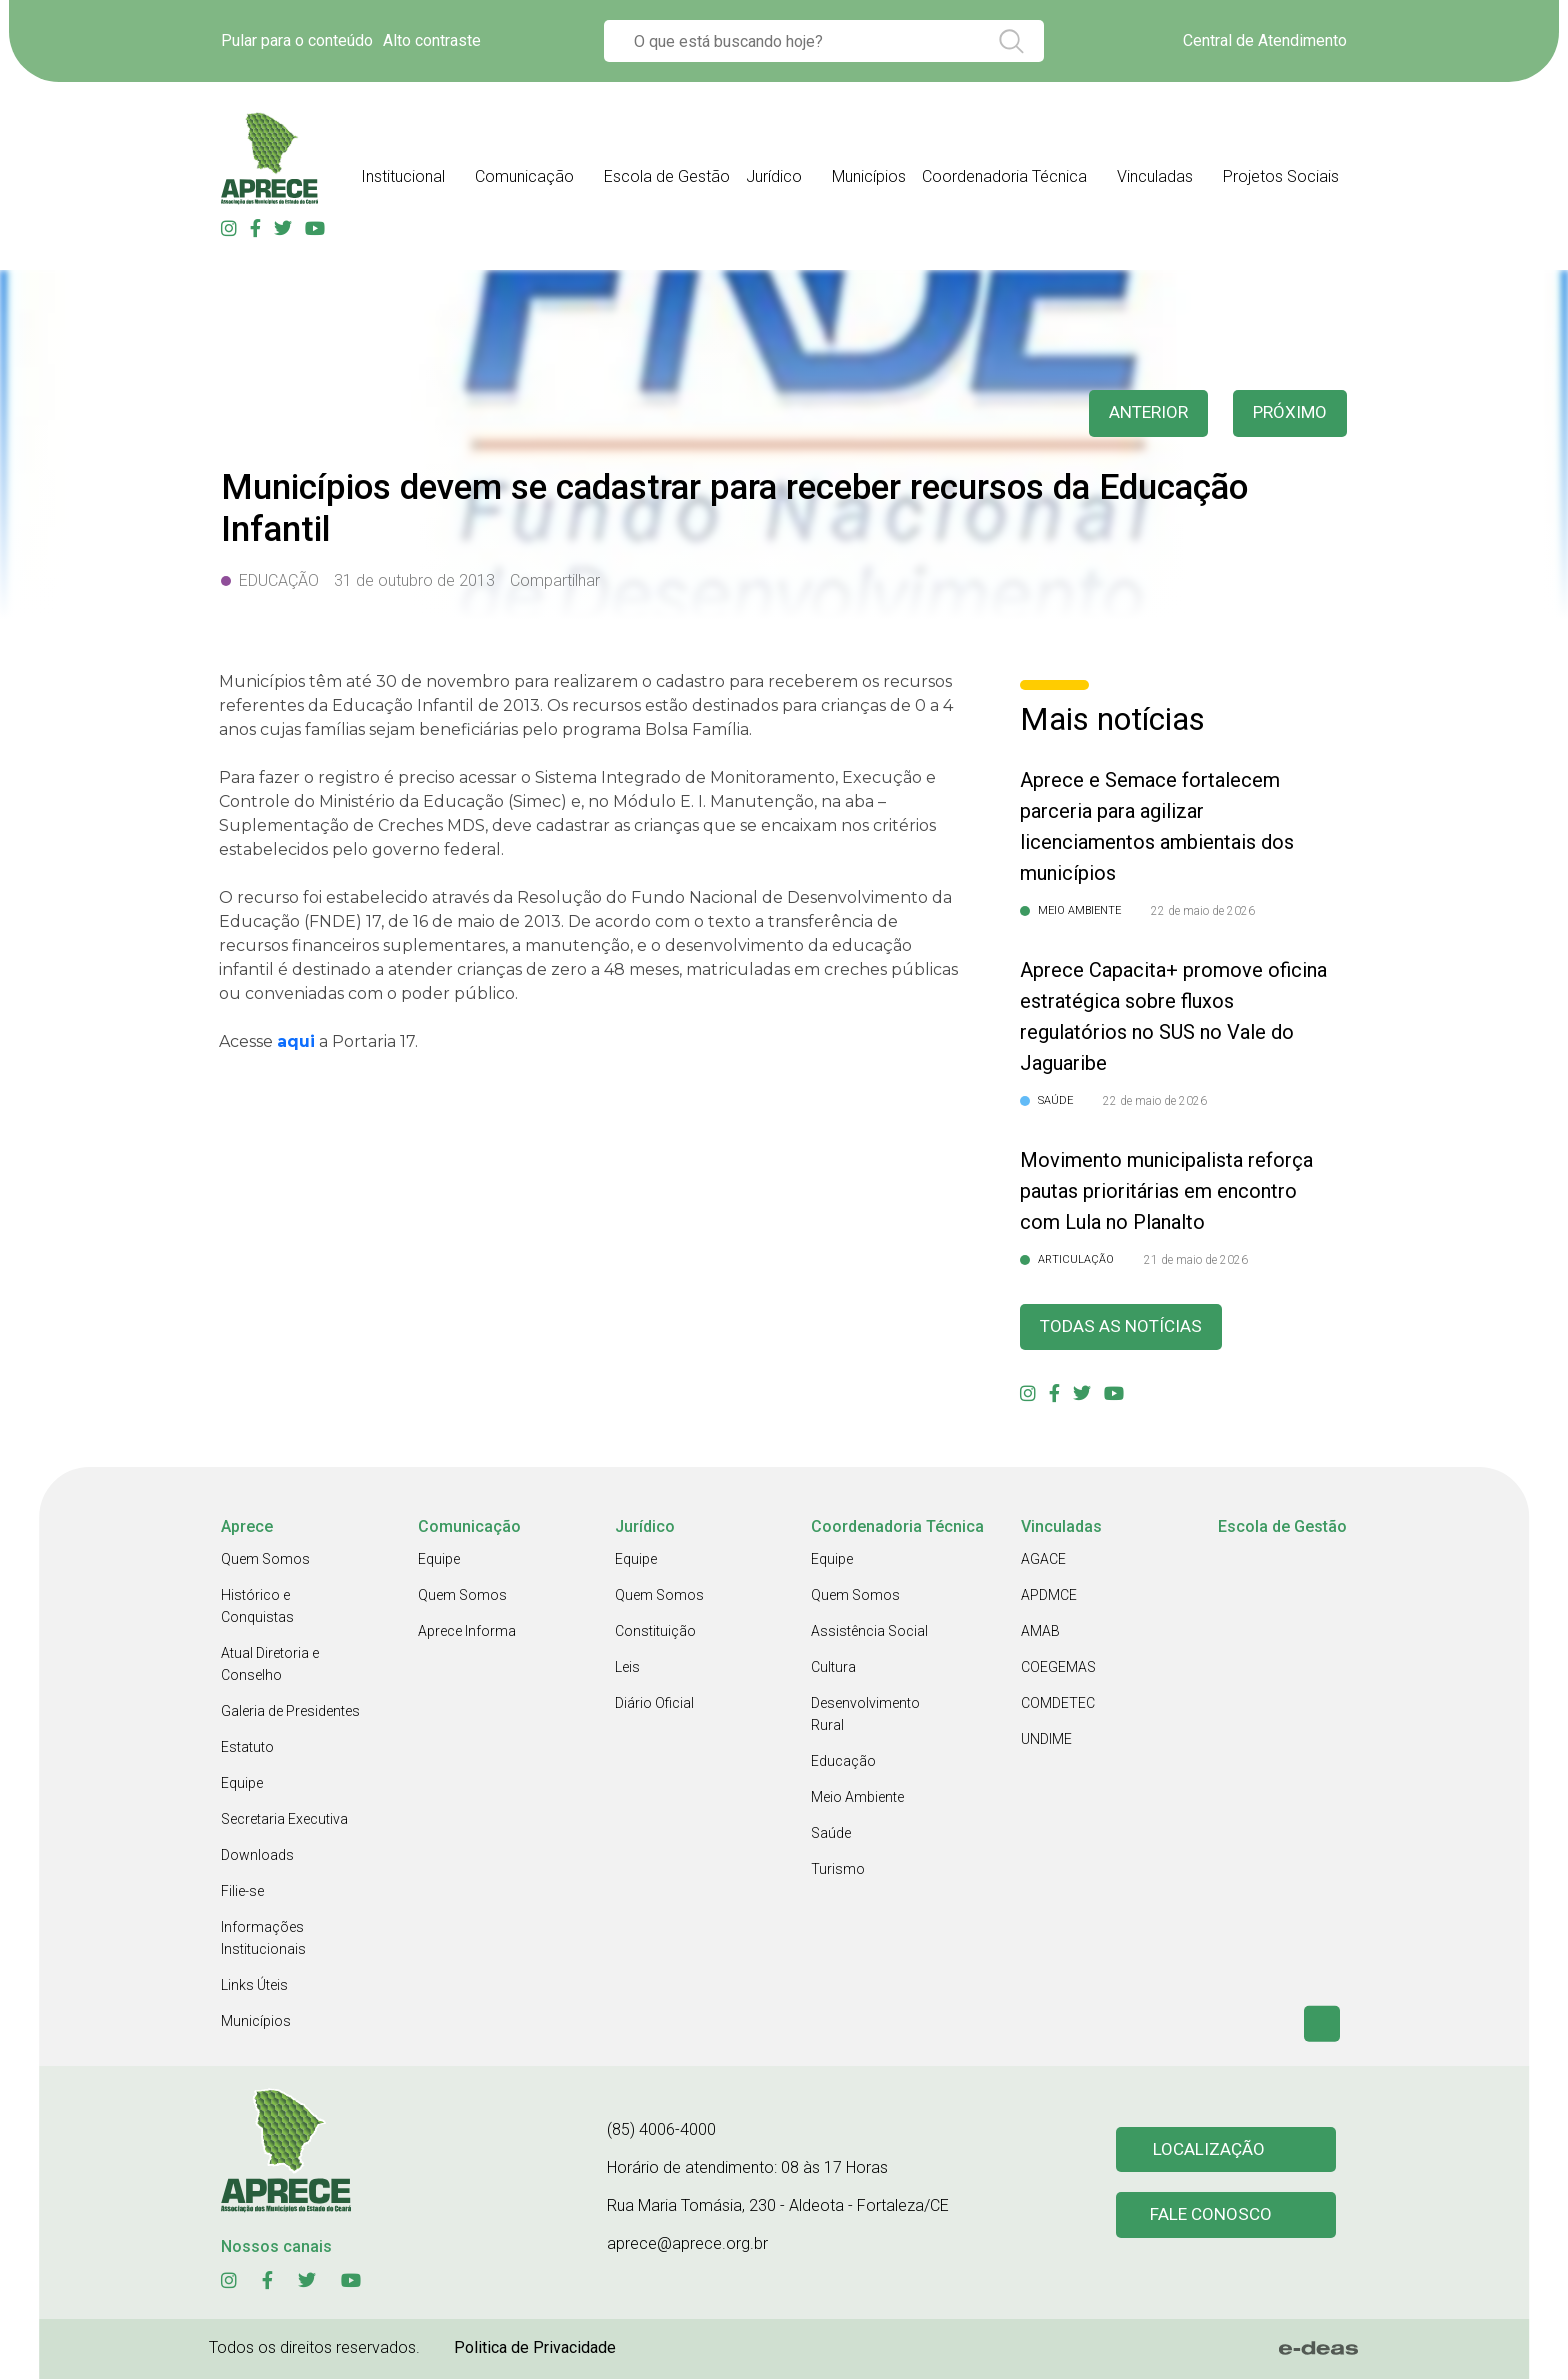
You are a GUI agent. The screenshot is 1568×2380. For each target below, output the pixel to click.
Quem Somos (265, 1560)
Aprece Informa (467, 1632)
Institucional (403, 176)
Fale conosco (1212, 2217)
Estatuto (247, 1748)
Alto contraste (432, 40)
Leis (627, 1668)
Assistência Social (869, 1632)
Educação (843, 1762)
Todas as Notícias (1123, 1327)
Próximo (1288, 413)
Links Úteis (254, 1986)
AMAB (1040, 1632)
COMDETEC (1058, 1704)
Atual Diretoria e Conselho (270, 1665)
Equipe (242, 1784)
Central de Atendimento (1265, 40)
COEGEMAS (1058, 1668)
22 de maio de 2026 (1203, 911)
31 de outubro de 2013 (414, 580)
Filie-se (242, 1892)
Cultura (833, 1668)
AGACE (1043, 1560)
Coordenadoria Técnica (1004, 176)
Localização (1209, 2150)
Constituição (655, 1632)
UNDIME (1046, 1740)
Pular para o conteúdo (297, 40)
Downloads (257, 1856)
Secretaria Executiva (284, 1820)
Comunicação (524, 176)
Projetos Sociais (1281, 176)
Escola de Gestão (667, 176)
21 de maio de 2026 (1196, 1260)
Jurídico (774, 176)
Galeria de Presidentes (290, 1712)
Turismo (838, 1870)
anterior (1143, 413)
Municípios (869, 176)
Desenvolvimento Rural (865, 1715)
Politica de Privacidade (535, 2348)
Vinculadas (1155, 176)
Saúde (831, 1834)
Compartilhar (555, 580)
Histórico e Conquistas (257, 1607)
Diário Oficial (654, 1704)
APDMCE (1049, 1596)
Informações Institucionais (263, 1939)
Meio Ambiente (857, 1798)
